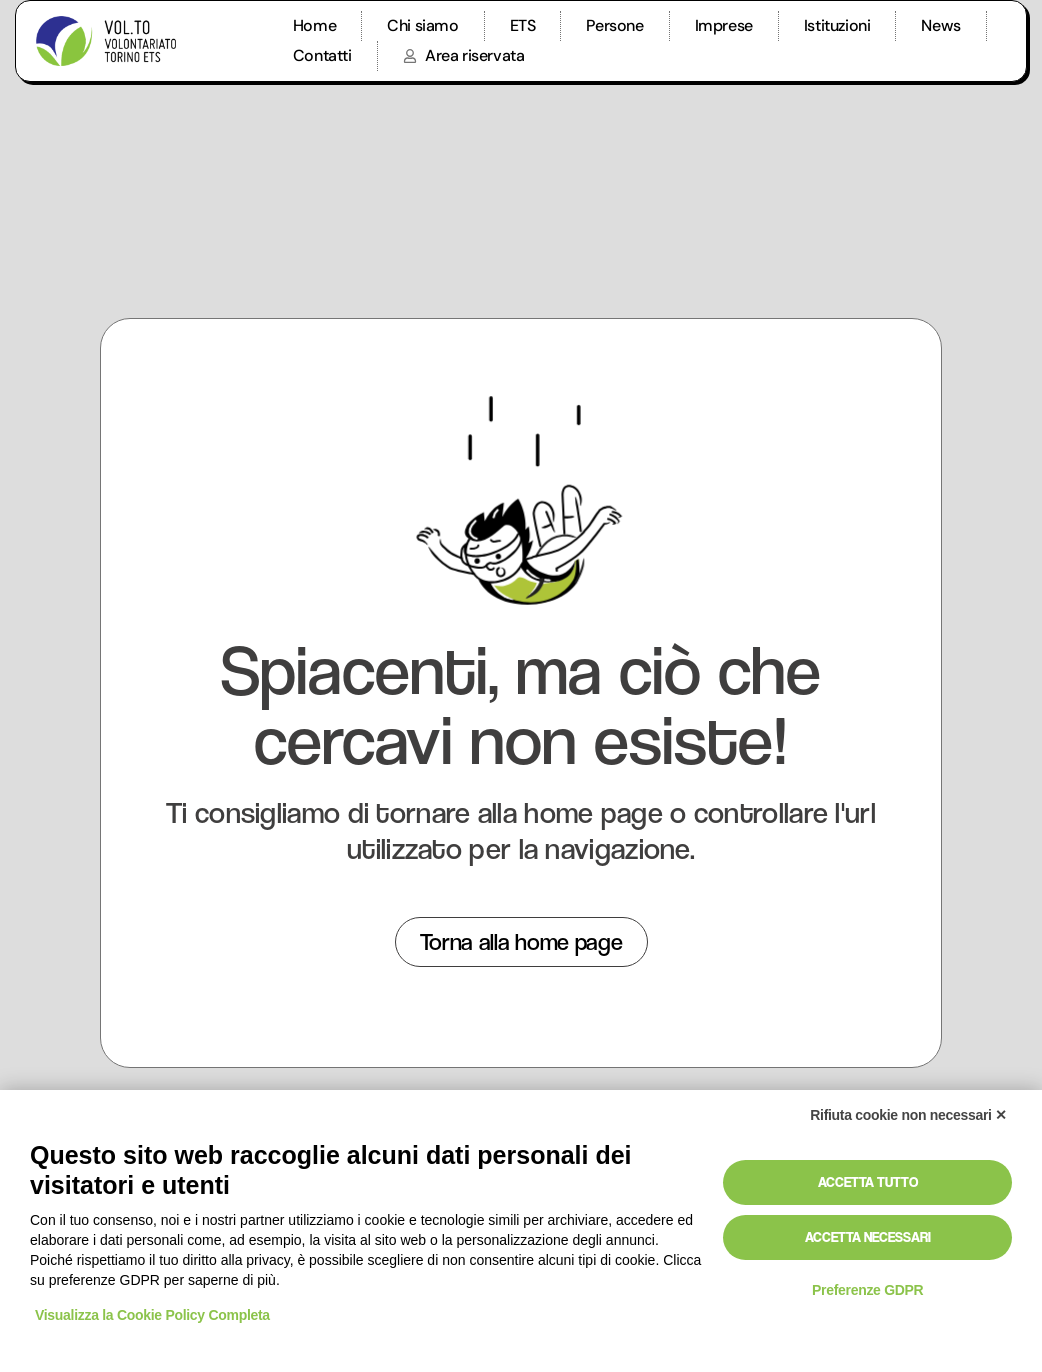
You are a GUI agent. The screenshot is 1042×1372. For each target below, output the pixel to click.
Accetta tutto (868, 1182)
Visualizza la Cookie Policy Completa (152, 1315)
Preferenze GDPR (867, 1290)
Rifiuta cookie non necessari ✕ (908, 1115)
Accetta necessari (868, 1237)
